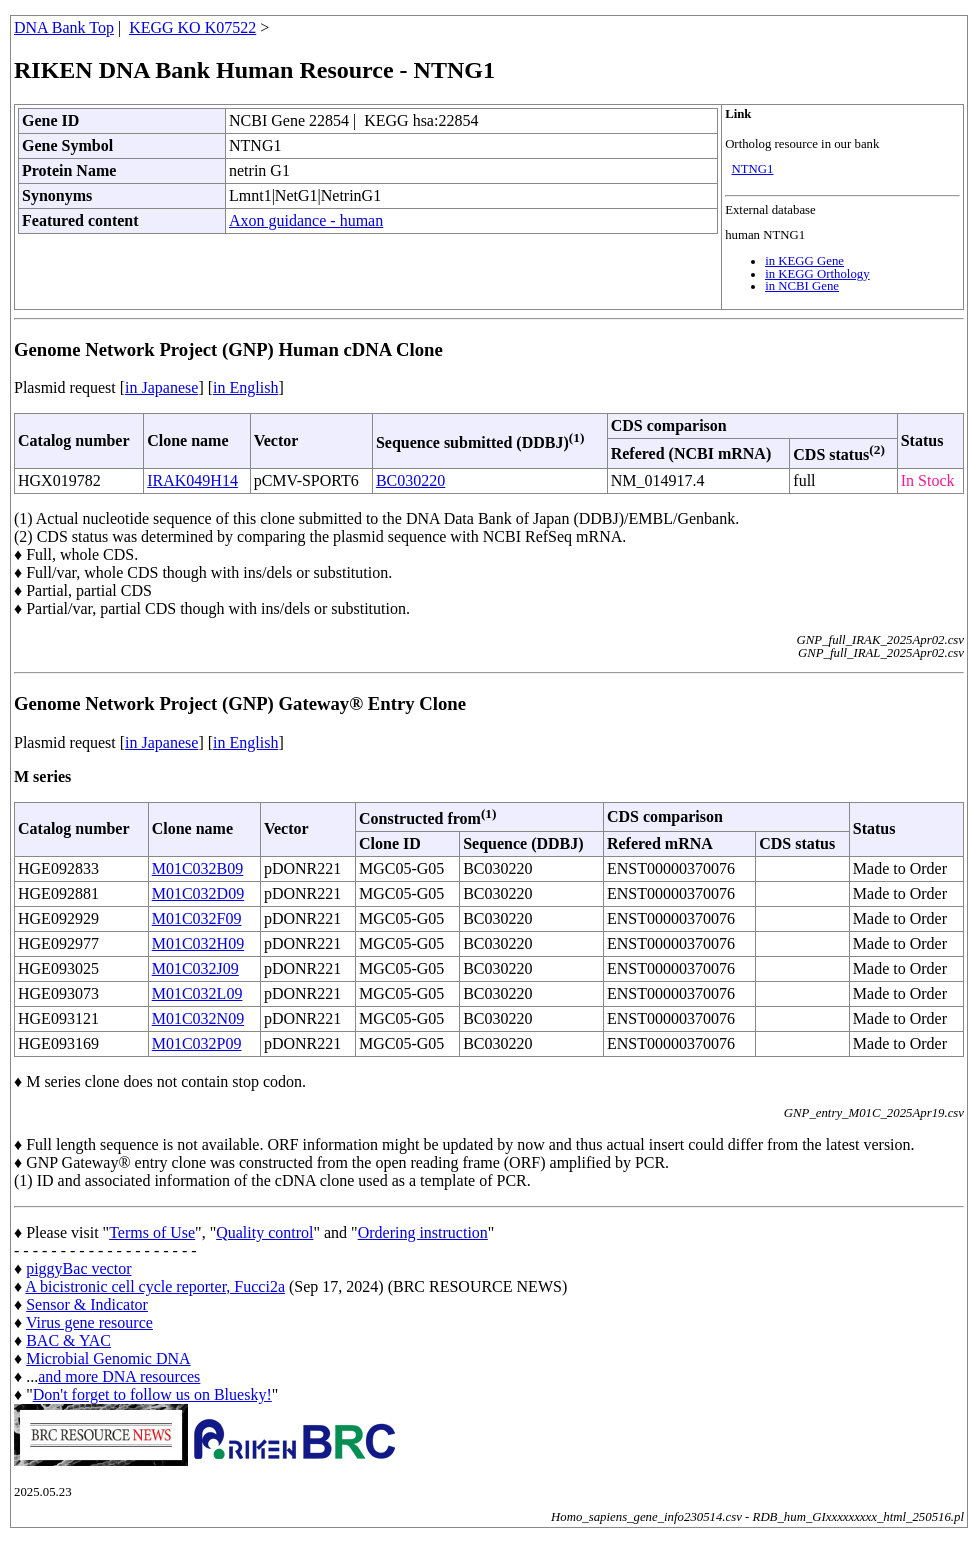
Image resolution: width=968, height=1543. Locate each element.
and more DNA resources (119, 1376)
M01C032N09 (198, 1018)
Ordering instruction (423, 1232)
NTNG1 (753, 169)
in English (245, 387)
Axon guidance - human (306, 220)
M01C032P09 (197, 1043)
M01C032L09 (197, 993)
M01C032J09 (195, 968)
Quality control (264, 1232)
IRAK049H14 (192, 480)
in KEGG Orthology (817, 274)
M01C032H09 (198, 943)
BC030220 (410, 480)
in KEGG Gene (804, 261)
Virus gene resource (89, 1322)
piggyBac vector (78, 1268)
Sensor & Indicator (87, 1304)
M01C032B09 (198, 868)
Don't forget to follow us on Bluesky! (152, 1394)
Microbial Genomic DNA (108, 1358)
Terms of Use (152, 1232)
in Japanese (161, 387)
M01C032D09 (198, 893)
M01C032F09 (197, 918)
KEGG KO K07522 (192, 27)
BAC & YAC (68, 1340)
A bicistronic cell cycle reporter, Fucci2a (155, 1286)
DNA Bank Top (64, 27)
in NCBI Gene (802, 286)
